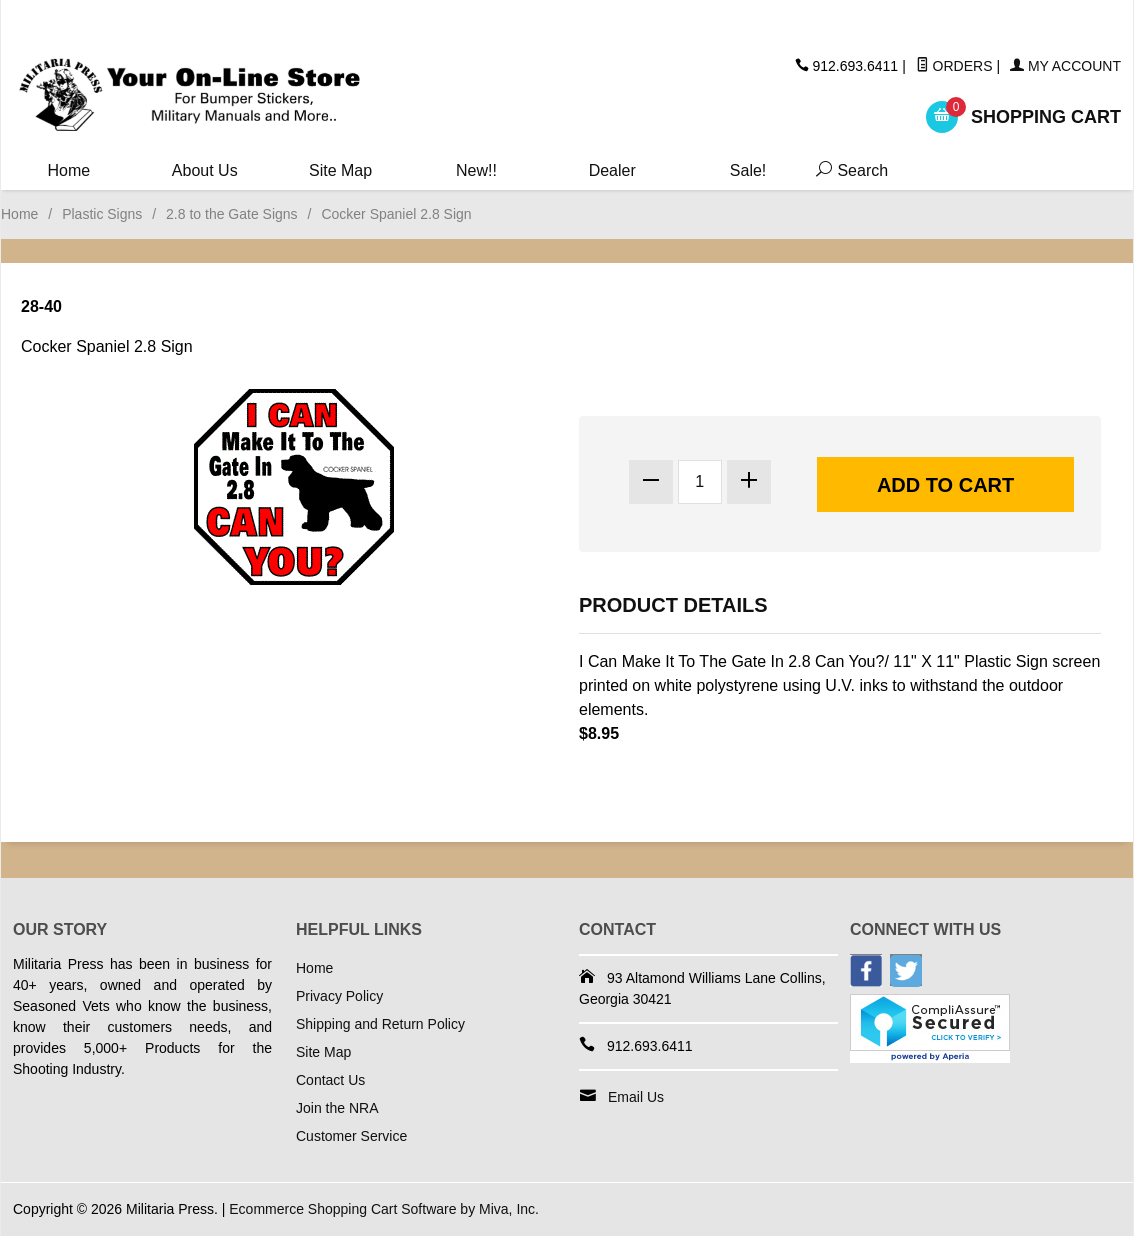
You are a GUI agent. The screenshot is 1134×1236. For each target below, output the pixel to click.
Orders (954, 66)
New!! (476, 170)
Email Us (636, 1097)
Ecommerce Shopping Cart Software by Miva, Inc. (384, 1209)
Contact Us (330, 1080)
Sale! (748, 170)
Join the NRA (337, 1108)
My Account (1065, 66)
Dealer (612, 170)
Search (847, 170)
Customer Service (351, 1136)
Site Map (340, 170)
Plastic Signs (102, 214)
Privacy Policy (339, 996)
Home (69, 170)
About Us (205, 170)
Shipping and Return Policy (380, 1024)
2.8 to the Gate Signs (232, 214)
